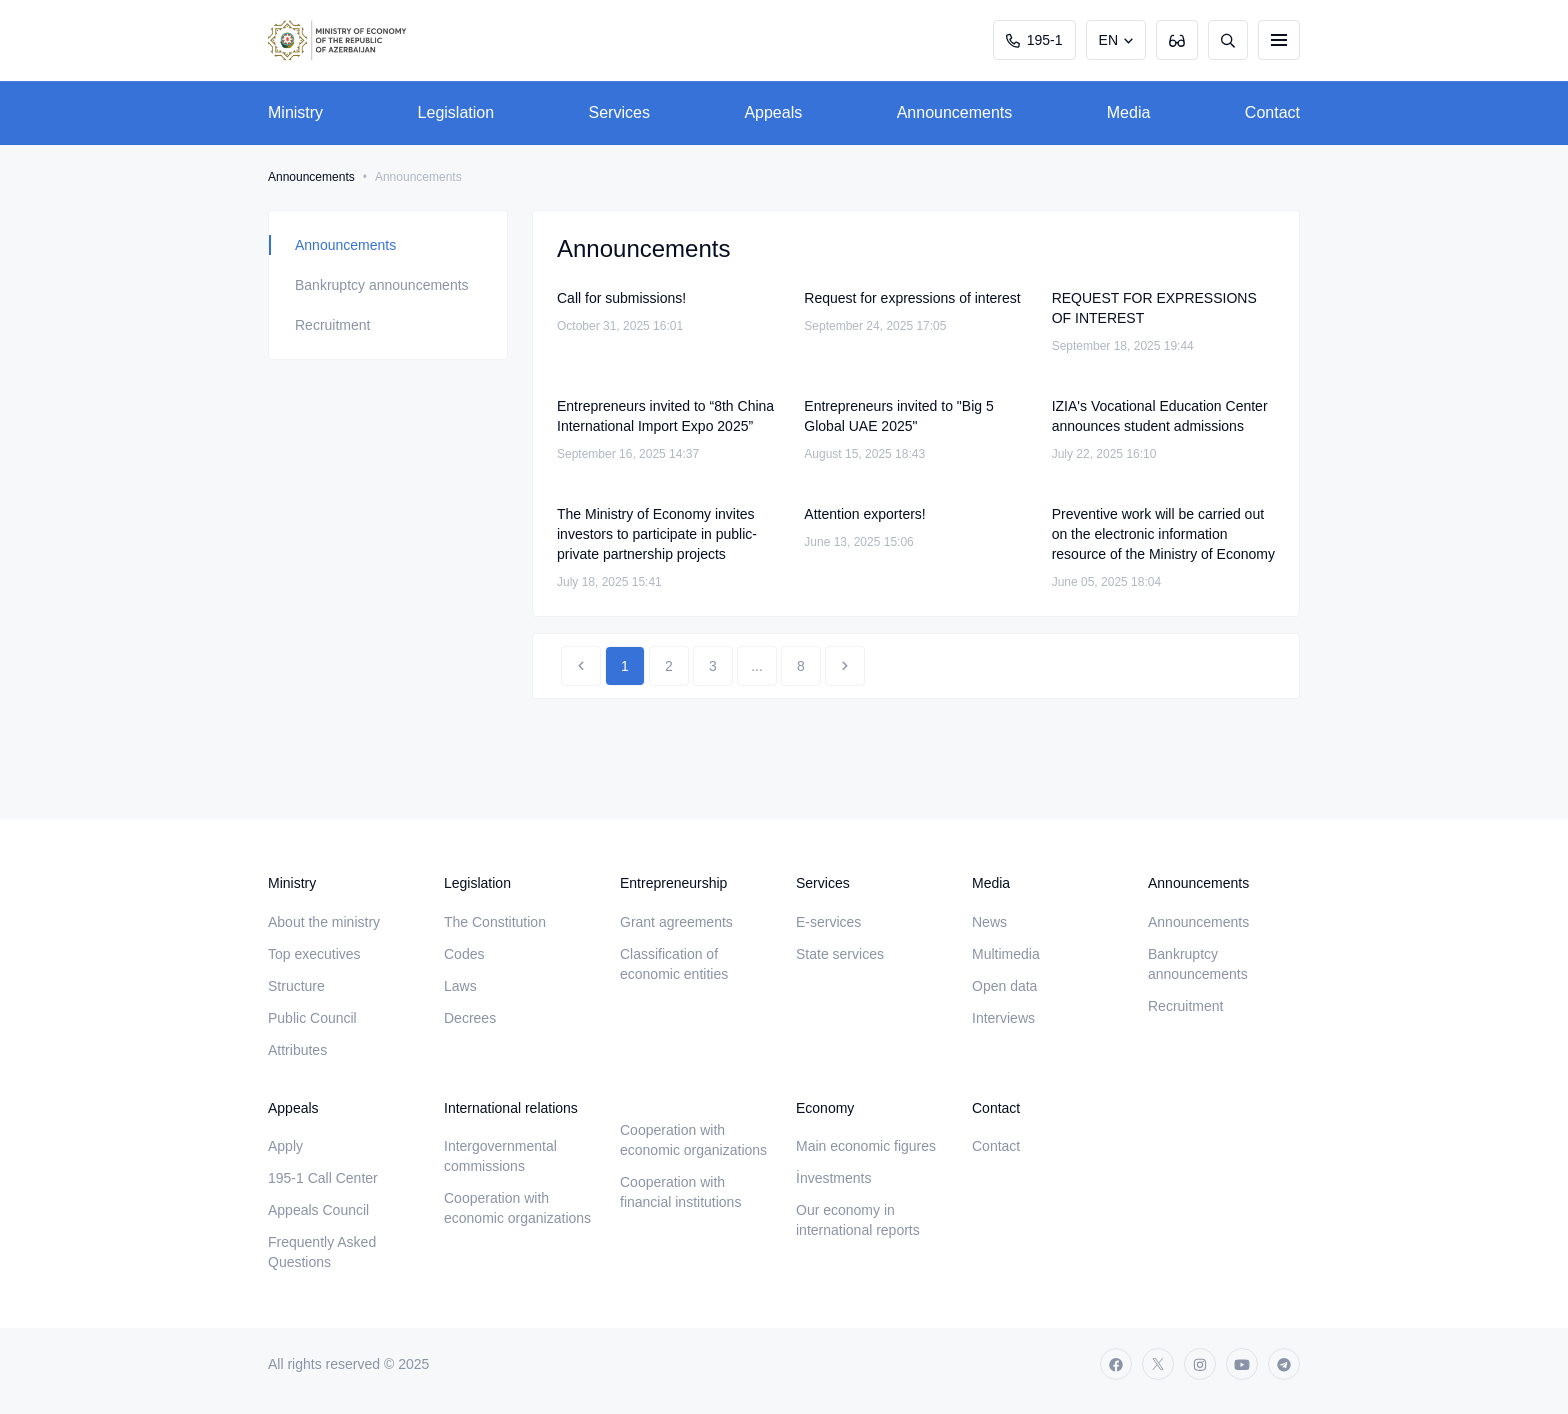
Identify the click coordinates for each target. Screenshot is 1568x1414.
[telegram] (1284, 1364)
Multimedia (1006, 954)
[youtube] (1242, 1364)
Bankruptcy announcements (382, 285)
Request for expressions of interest (912, 298)
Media (1129, 112)
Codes (464, 954)
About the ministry (324, 922)
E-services (828, 922)
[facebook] (1116, 1364)
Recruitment (332, 325)
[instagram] (1200, 1364)
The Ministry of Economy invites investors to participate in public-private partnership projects (657, 534)
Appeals (773, 112)
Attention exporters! (864, 514)
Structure (296, 986)
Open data (1004, 986)
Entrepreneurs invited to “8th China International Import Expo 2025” (665, 416)
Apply (285, 1146)
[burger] (1279, 40)
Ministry (295, 112)
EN (1108, 40)
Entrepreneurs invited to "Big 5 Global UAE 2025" (898, 416)
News (989, 922)
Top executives (314, 954)
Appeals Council (318, 1210)
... (757, 666)
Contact (1272, 112)
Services (619, 112)
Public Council (312, 1018)
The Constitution (495, 922)
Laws (460, 986)
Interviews (1003, 1018)
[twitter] (1158, 1364)
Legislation (456, 112)
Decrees (470, 1018)
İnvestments (833, 1178)
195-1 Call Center (323, 1178)
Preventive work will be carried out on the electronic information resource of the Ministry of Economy (1163, 534)
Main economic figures (866, 1146)
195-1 (1034, 40)
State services (840, 954)
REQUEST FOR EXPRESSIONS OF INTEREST (1154, 308)
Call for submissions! (621, 298)
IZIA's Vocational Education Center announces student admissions (1160, 416)
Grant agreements (676, 922)
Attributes (297, 1050)
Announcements (955, 112)
